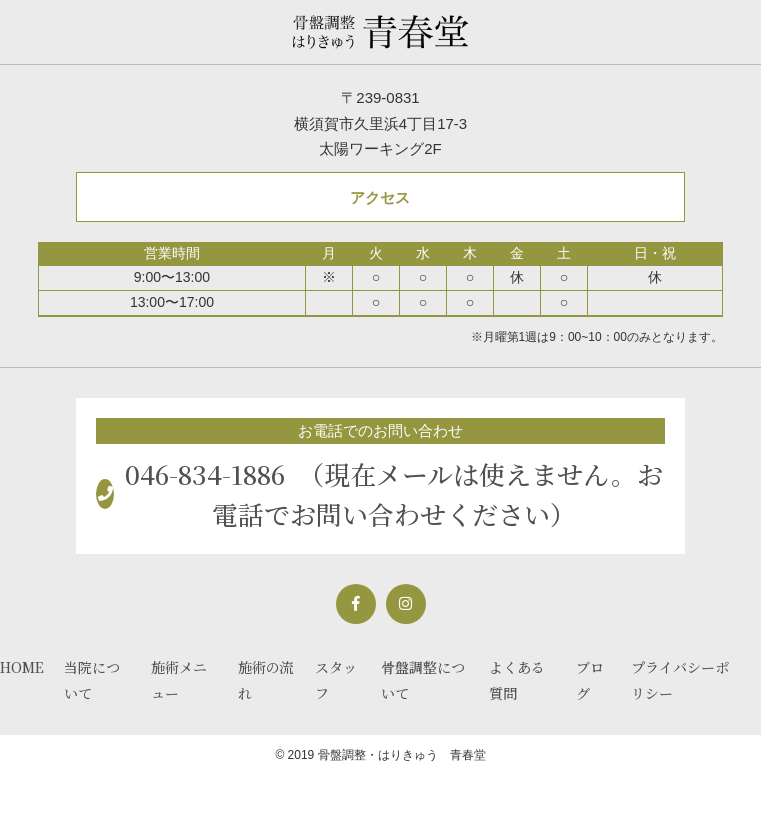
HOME (22, 667)
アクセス (380, 197)
